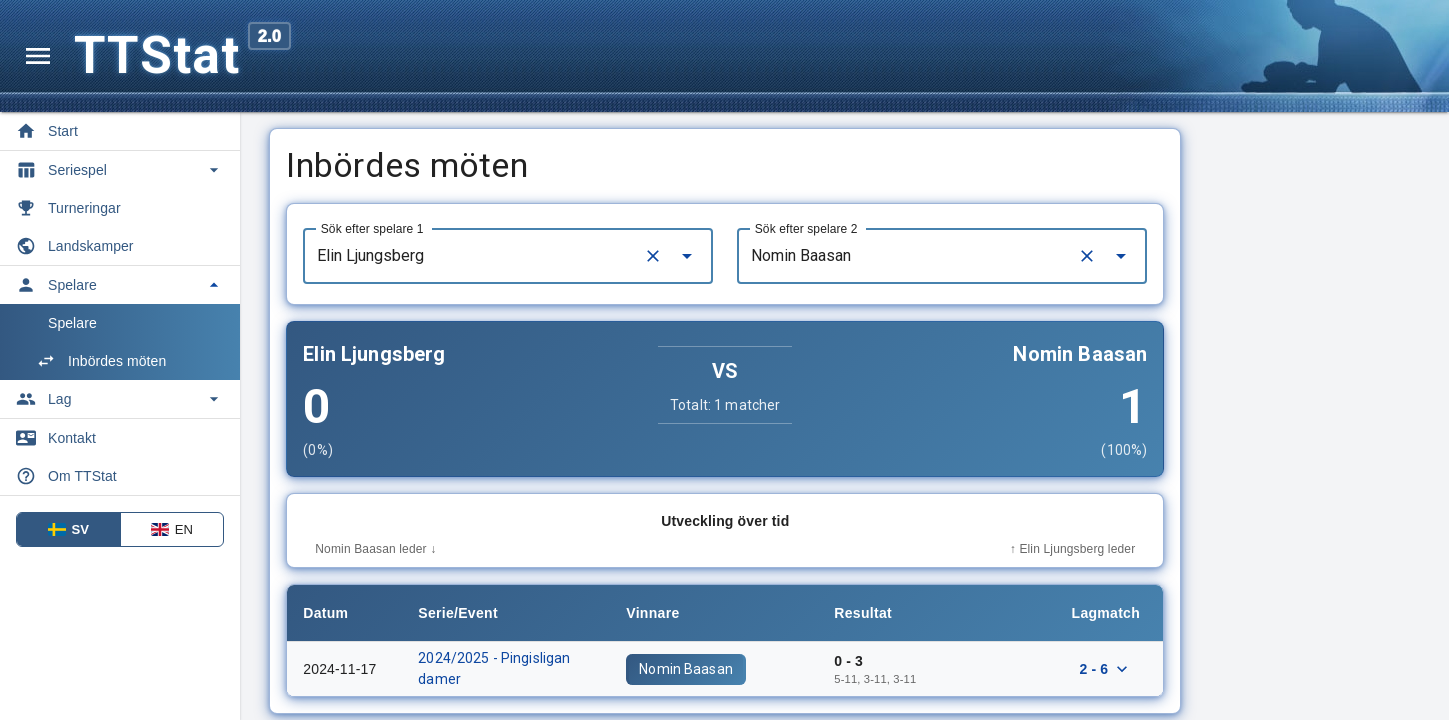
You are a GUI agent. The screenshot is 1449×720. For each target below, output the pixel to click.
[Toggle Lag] (120, 399)
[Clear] (773, 256)
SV (69, 529)
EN (172, 529)
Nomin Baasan (806, 669)
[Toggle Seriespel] (120, 170)
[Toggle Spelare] (120, 285)
